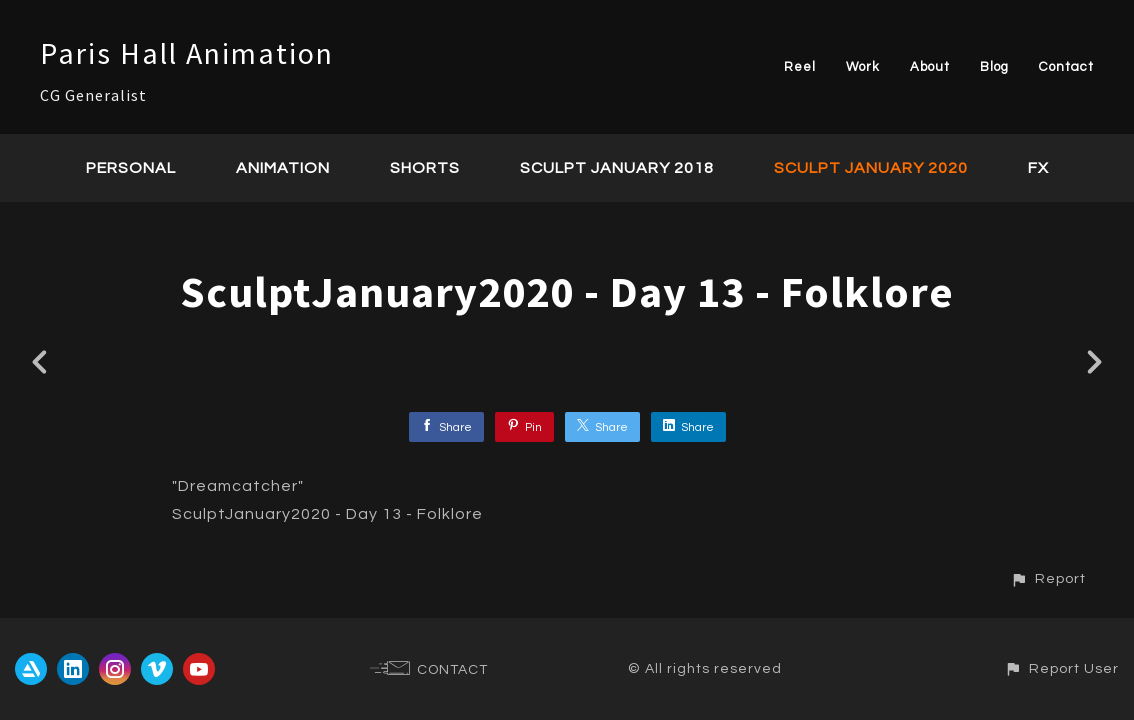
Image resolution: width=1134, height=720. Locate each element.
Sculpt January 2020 (871, 168)
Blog (994, 67)
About (930, 67)
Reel (800, 67)
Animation (283, 168)
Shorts (425, 168)
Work (863, 67)
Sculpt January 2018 (617, 168)
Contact (1066, 67)
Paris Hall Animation (187, 53)
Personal (131, 168)
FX (1038, 168)
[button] (1048, 578)
